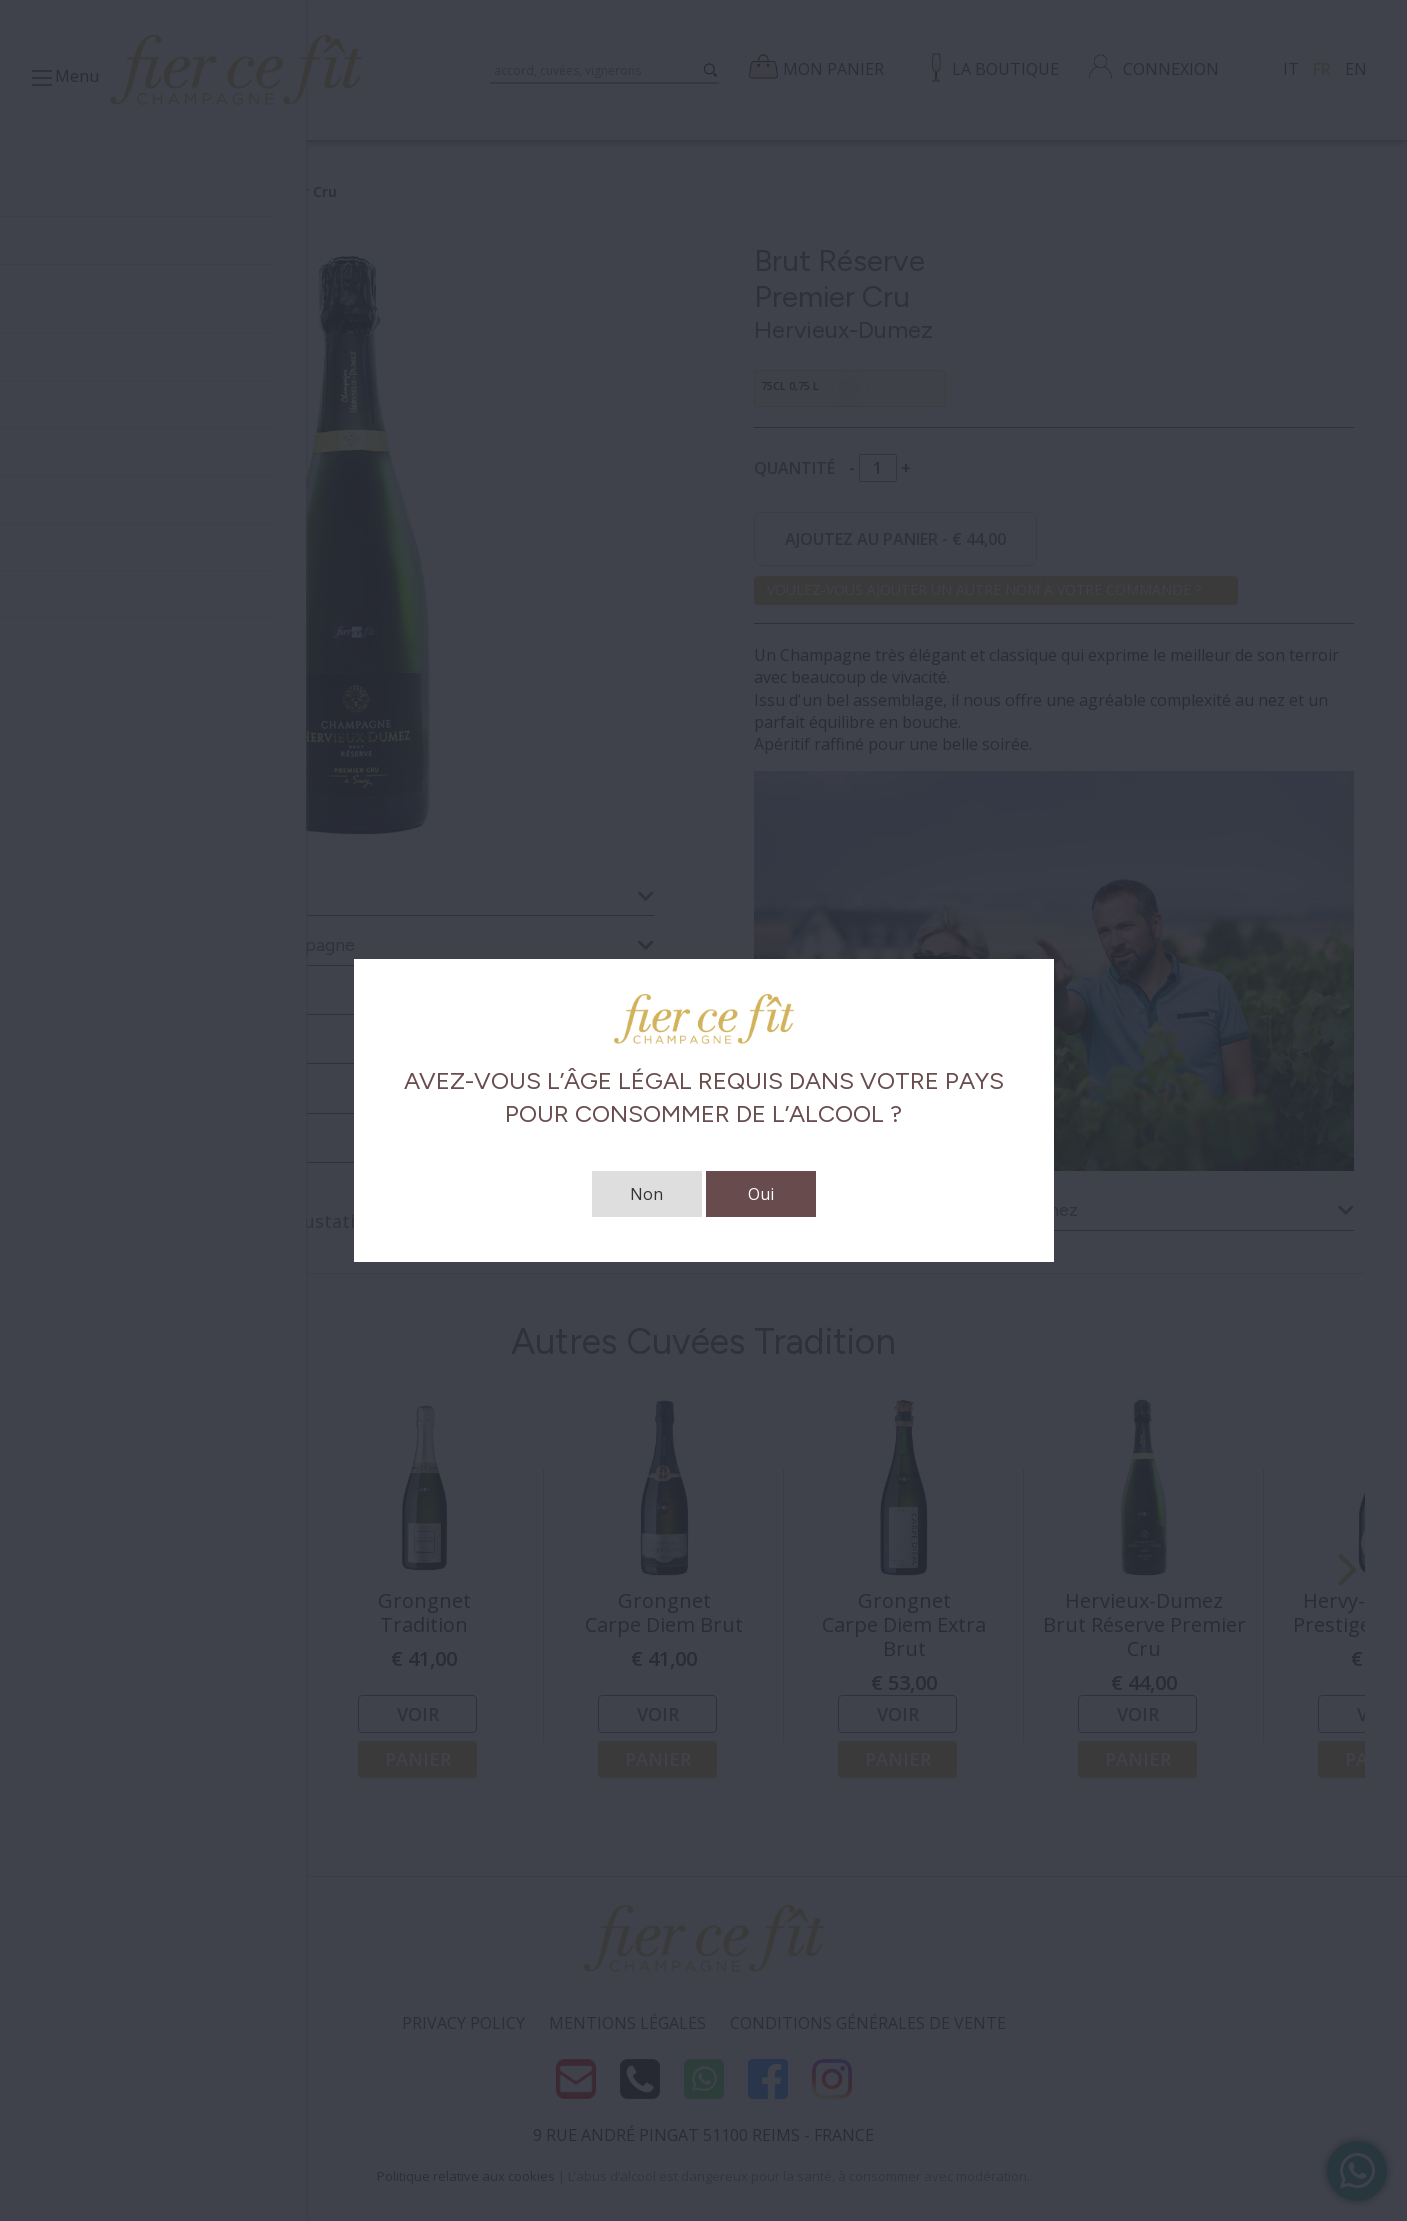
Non (646, 1194)
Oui (761, 1194)
